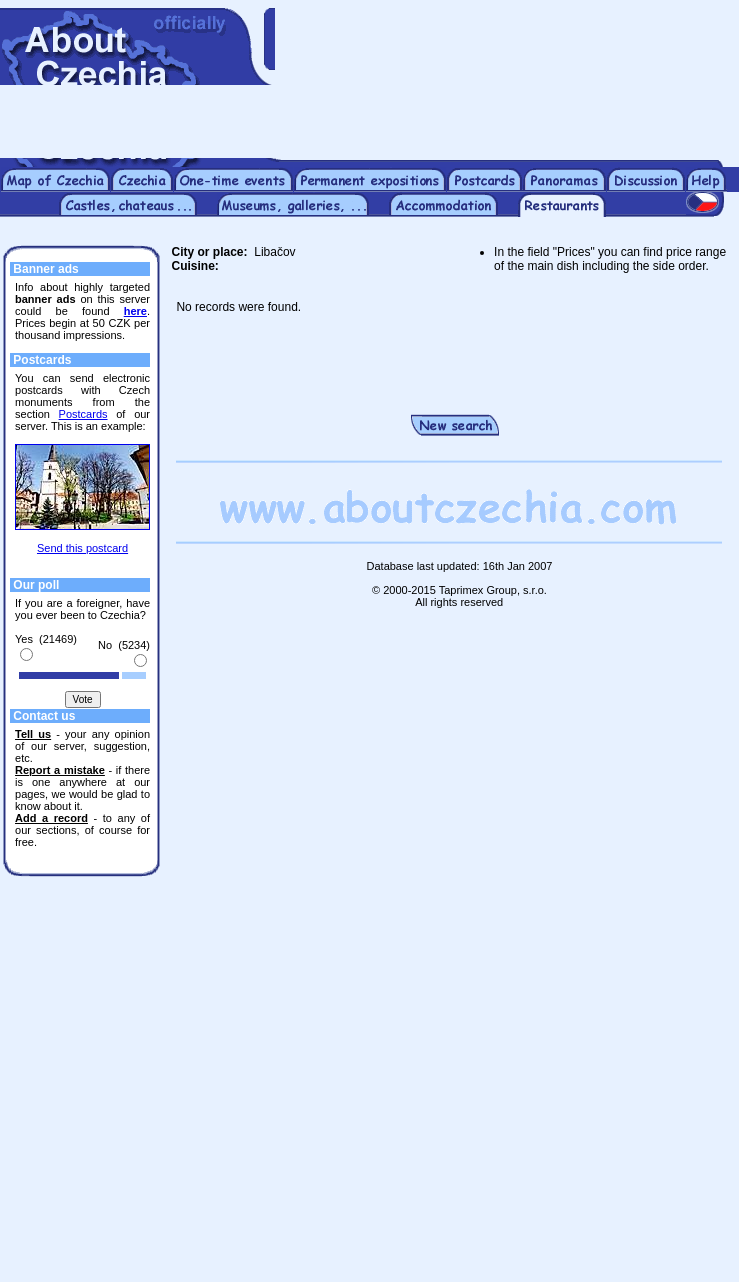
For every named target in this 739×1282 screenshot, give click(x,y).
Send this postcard (82, 548)
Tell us (33, 734)
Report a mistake (60, 770)
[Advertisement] (507, 83)
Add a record (51, 818)
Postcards (83, 414)
